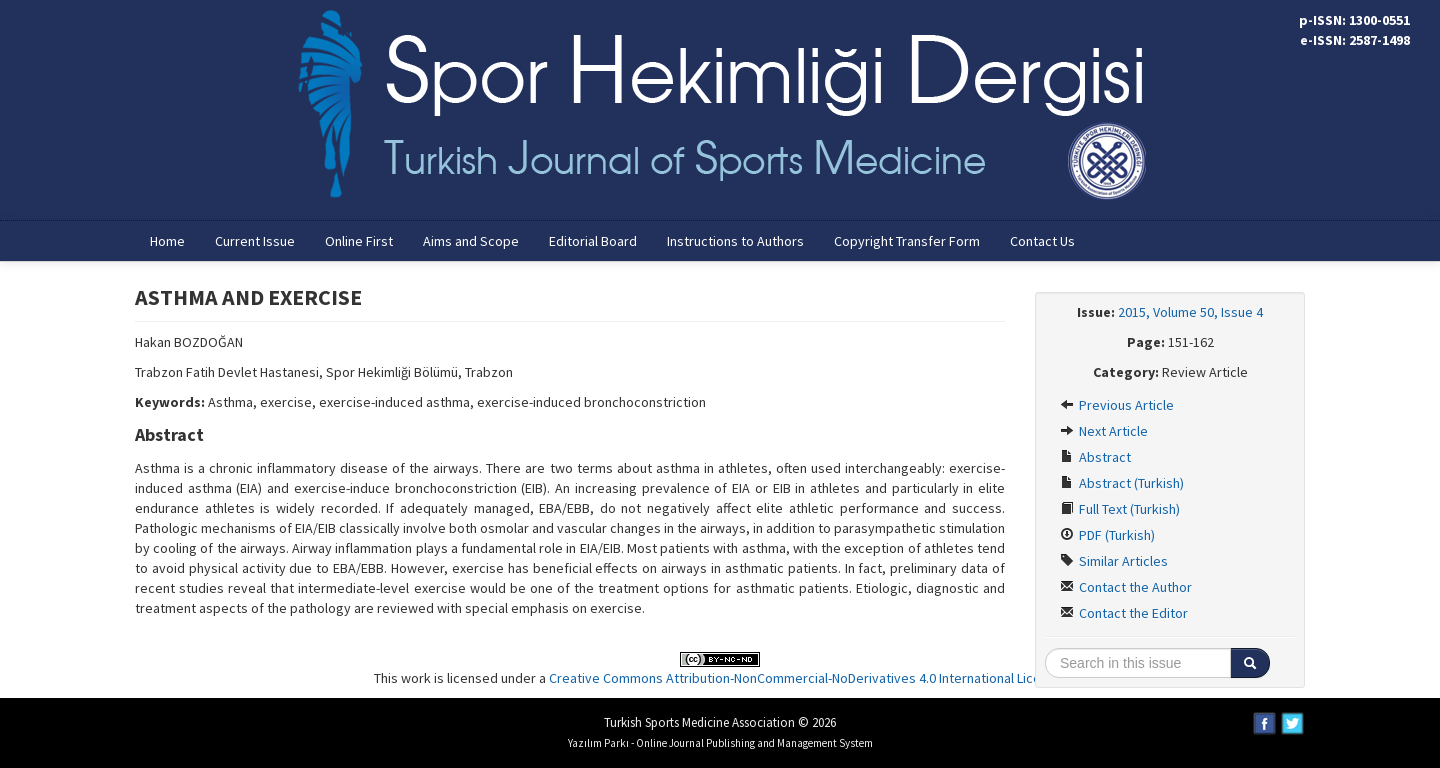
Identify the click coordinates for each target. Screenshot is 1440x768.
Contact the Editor (1124, 613)
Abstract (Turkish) (1122, 483)
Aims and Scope (471, 241)
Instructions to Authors (735, 241)
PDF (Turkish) (1107, 535)
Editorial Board (593, 241)
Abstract (1095, 457)
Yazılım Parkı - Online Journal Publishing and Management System (720, 743)
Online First (359, 241)
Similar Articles (1114, 561)
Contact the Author (1126, 587)
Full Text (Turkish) (1120, 509)
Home (167, 241)
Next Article (1104, 431)
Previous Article (1117, 405)
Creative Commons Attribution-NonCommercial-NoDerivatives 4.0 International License (806, 678)
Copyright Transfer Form (907, 241)
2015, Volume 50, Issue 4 (1190, 312)
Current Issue (255, 241)
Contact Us (1042, 241)
